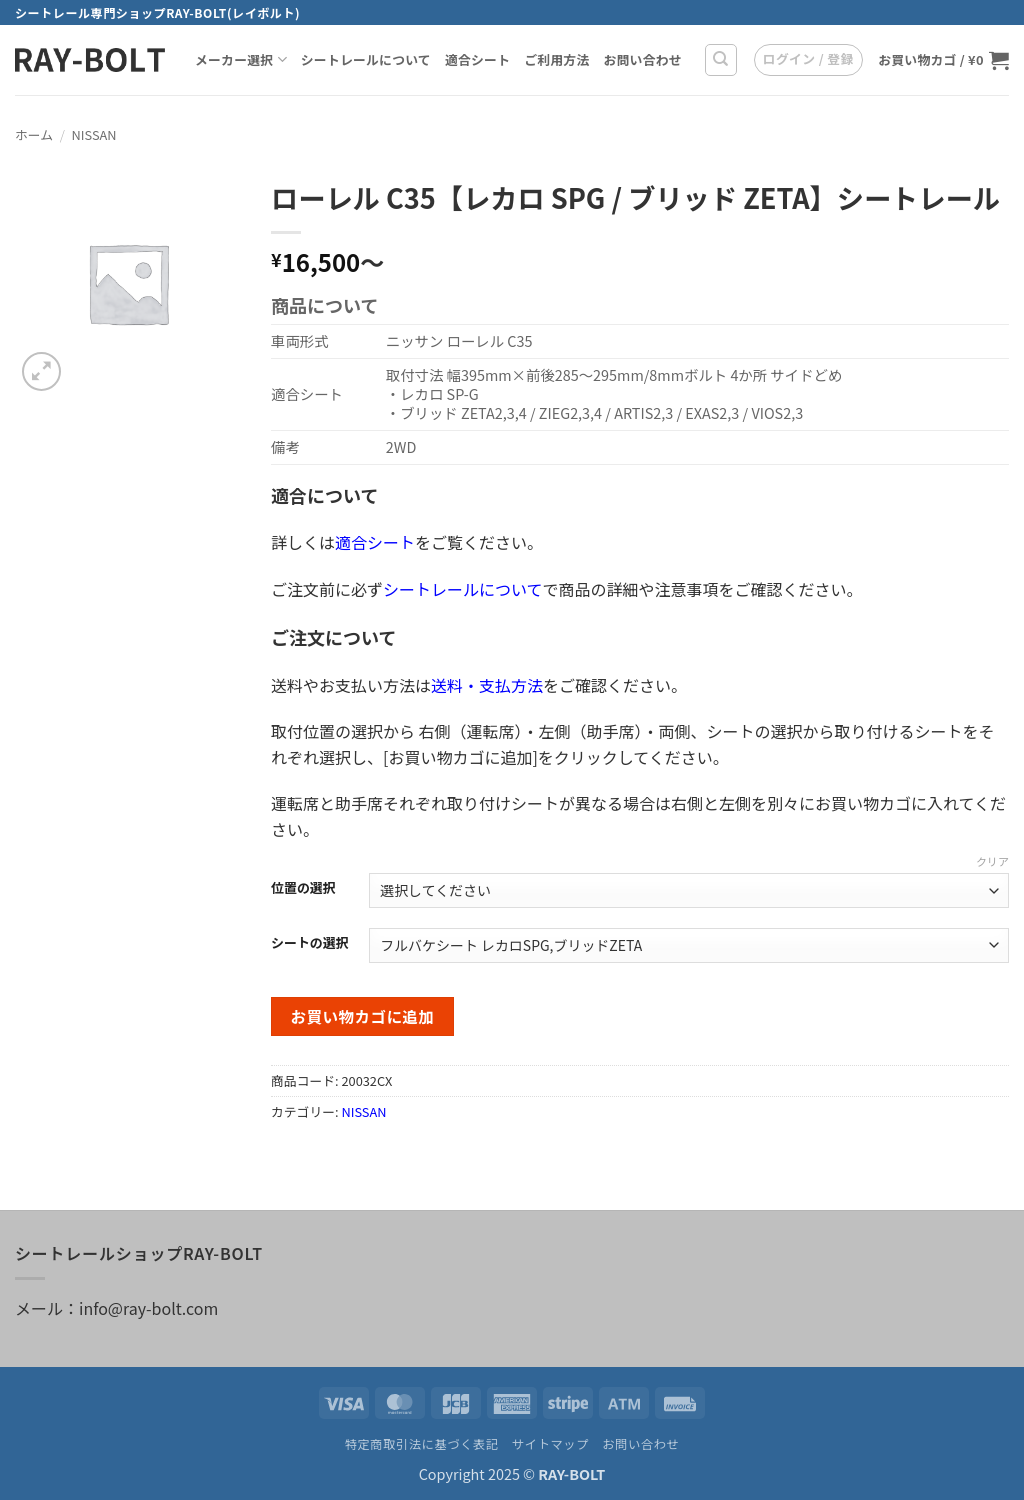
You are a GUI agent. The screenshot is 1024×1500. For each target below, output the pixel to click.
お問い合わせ (642, 59)
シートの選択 (310, 943)
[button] (808, 60)
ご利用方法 (556, 59)
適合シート (477, 59)
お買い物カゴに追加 (363, 1016)
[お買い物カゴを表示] (943, 60)
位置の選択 (303, 888)
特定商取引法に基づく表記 (422, 1444)
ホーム (34, 134)
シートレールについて (366, 59)
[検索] (721, 60)
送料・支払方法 (487, 685)
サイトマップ (550, 1444)
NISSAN (94, 134)
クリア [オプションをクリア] (992, 861)
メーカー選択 (241, 60)
